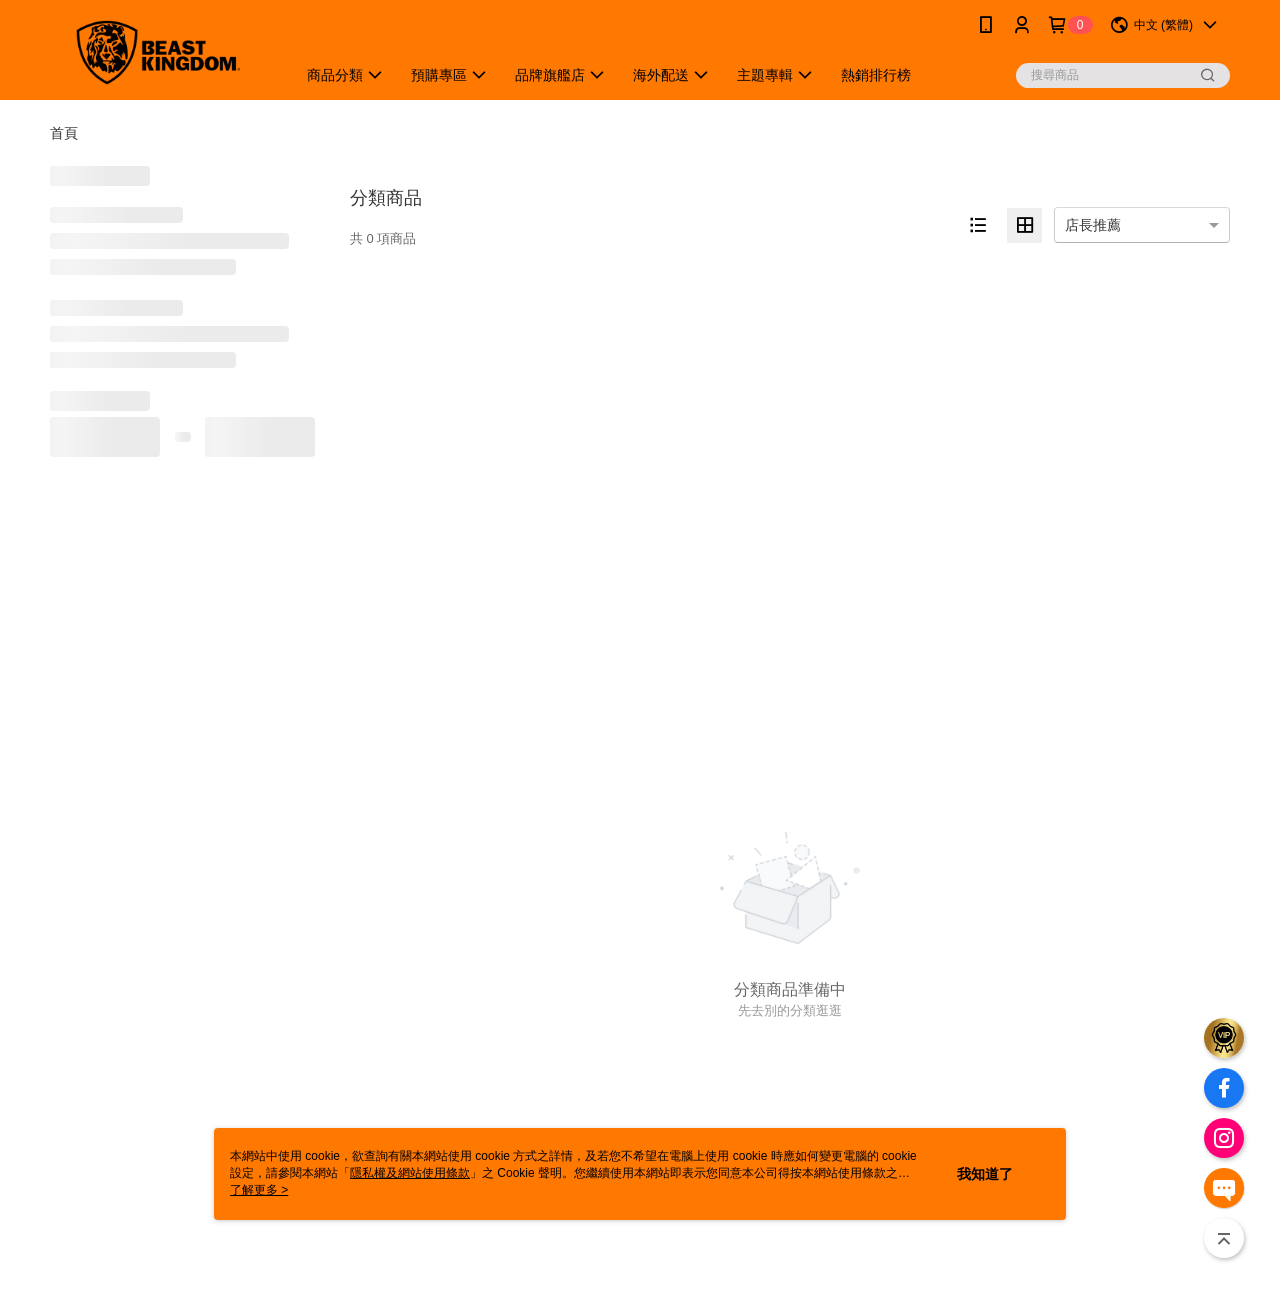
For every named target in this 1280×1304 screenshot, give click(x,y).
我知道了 (985, 1174)
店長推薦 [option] (1093, 225)
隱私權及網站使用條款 (410, 1173)
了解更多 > (259, 1190)
